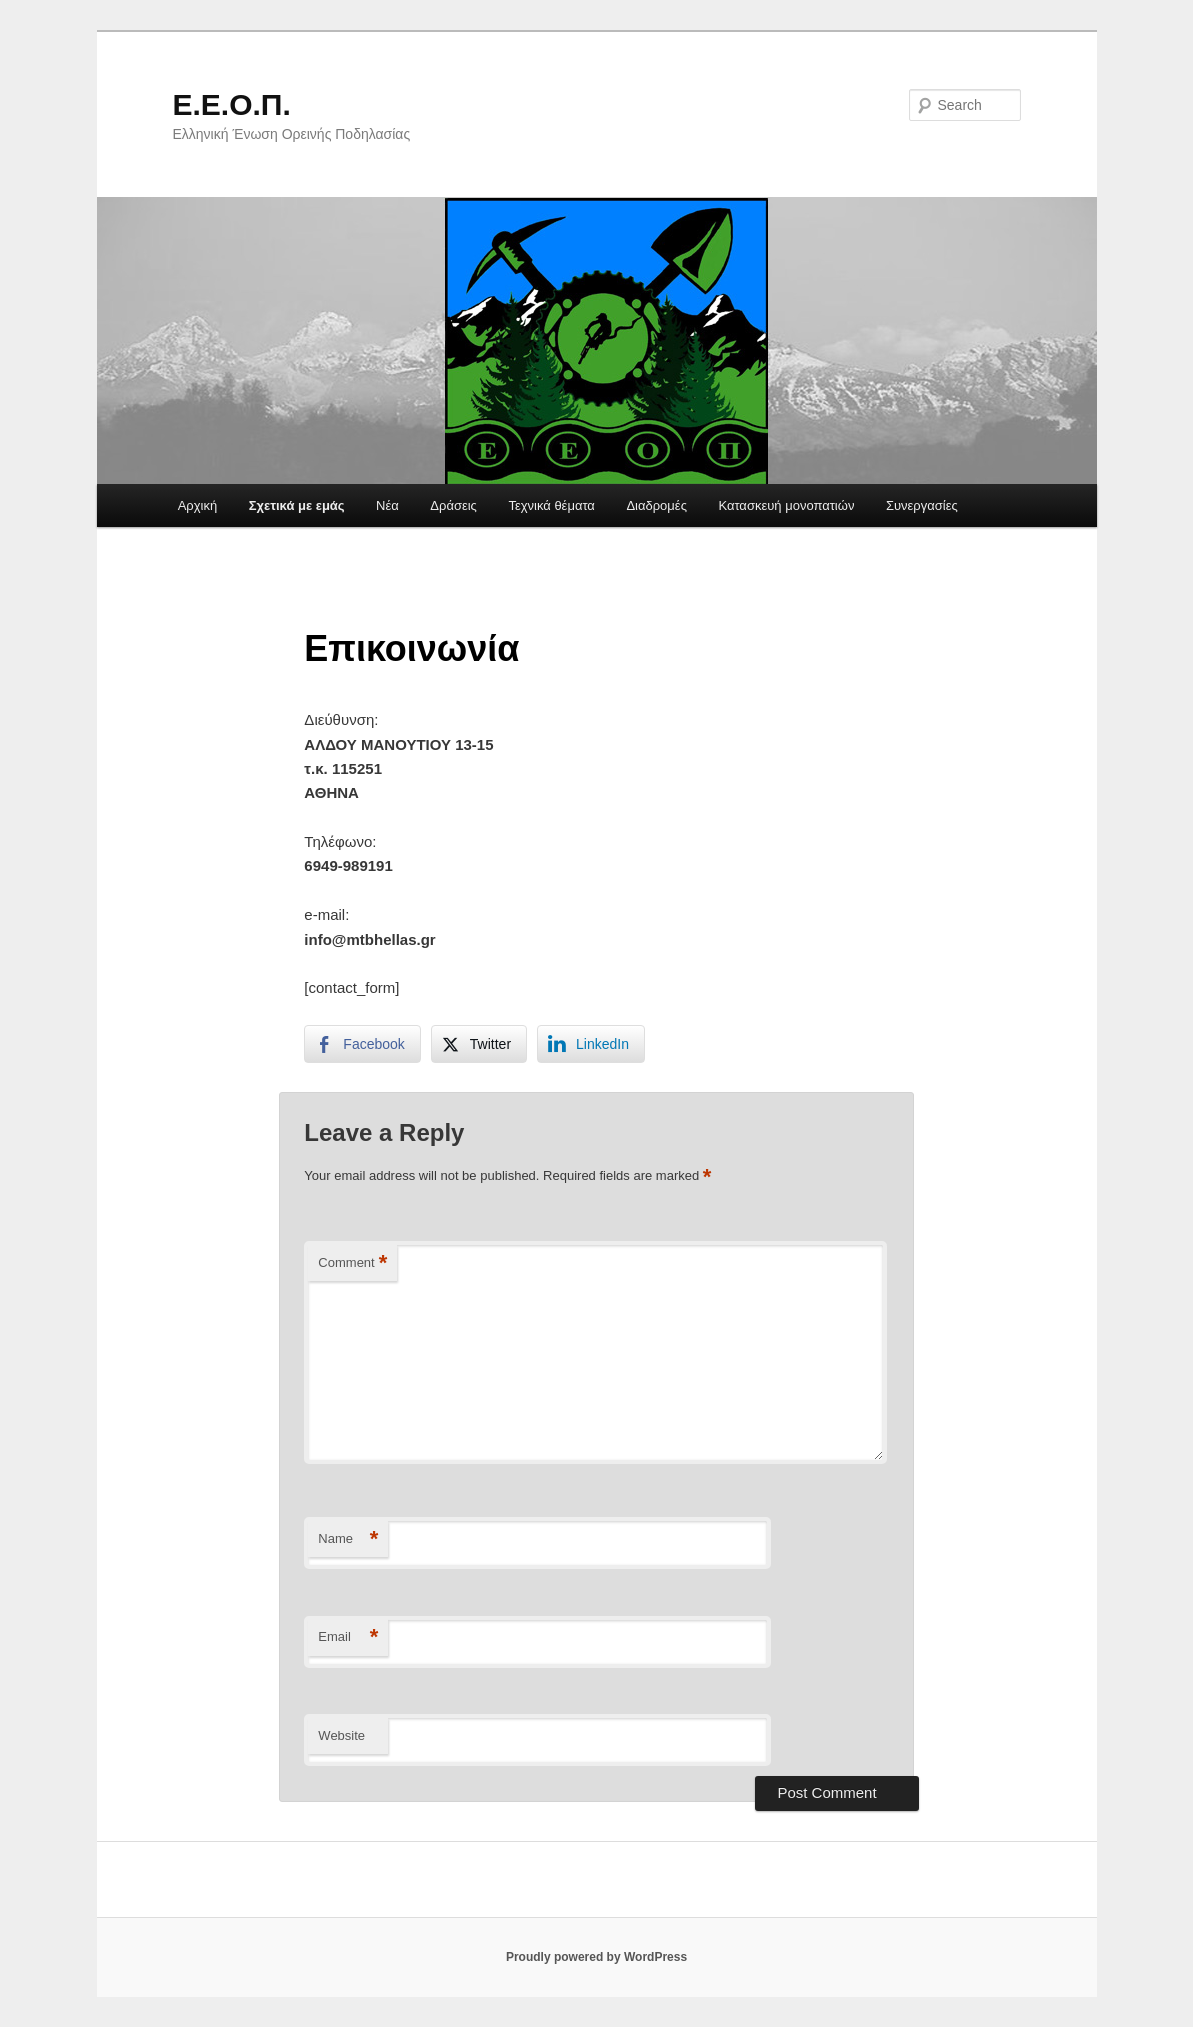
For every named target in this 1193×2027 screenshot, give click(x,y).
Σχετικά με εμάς (297, 505)
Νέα (387, 505)
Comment (352, 1263)
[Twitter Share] (479, 1044)
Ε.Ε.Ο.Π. (232, 104)
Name (348, 1539)
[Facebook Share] (362, 1044)
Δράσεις (453, 505)
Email (348, 1637)
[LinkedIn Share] (591, 1044)
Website (341, 1735)
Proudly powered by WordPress (596, 1957)
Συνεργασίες (922, 505)
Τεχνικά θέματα (551, 505)
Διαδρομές (656, 505)
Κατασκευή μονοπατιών (786, 505)
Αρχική (198, 505)
